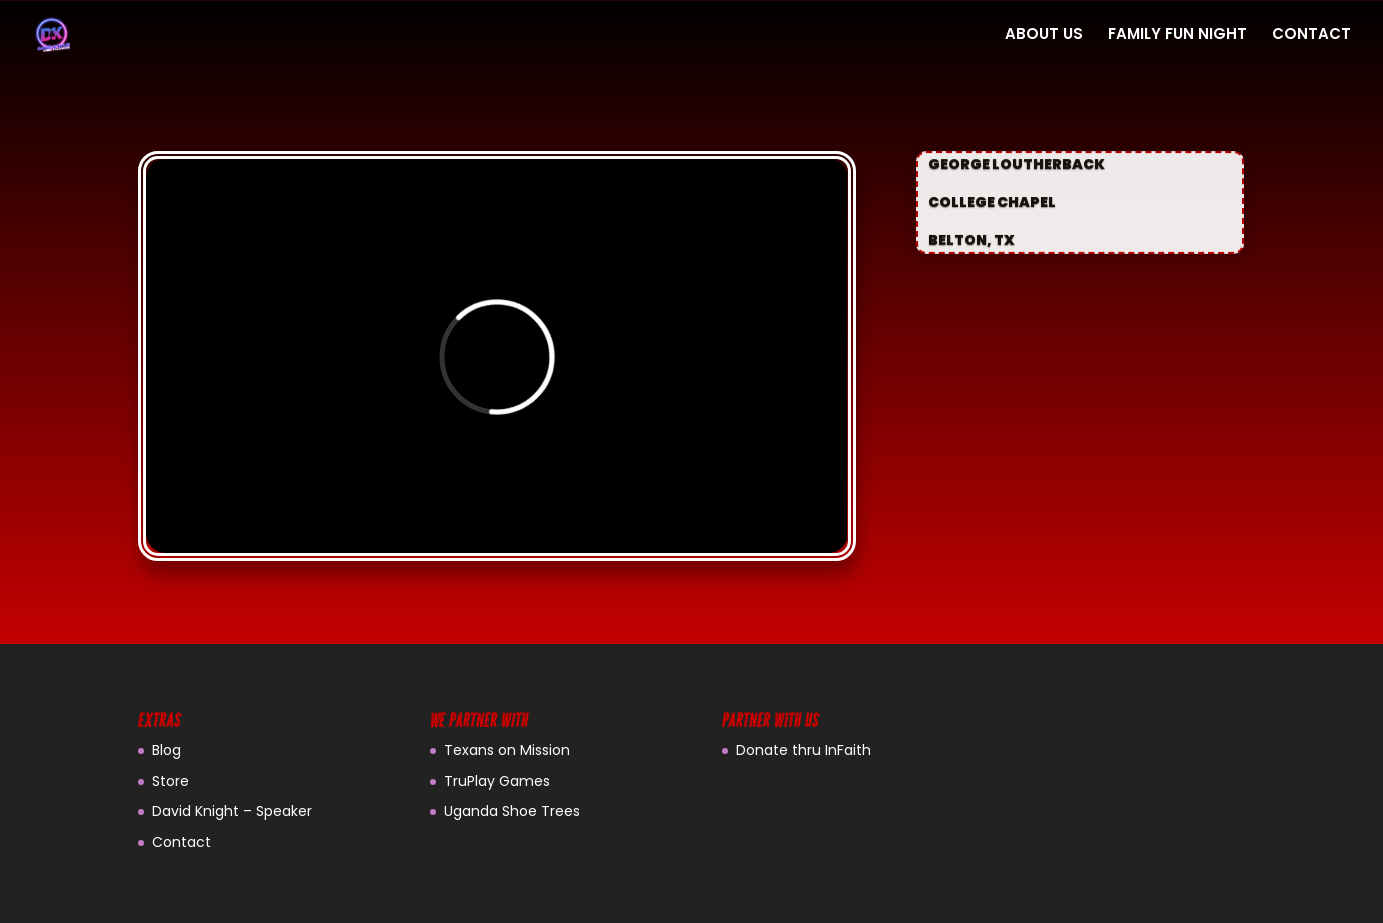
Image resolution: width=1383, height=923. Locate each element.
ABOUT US (1044, 35)
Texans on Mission (507, 750)
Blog (166, 750)
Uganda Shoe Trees (512, 811)
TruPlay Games (497, 781)
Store (170, 781)
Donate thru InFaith (803, 750)
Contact (181, 842)
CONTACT (1311, 35)
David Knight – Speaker (232, 811)
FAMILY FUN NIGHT (1177, 35)
